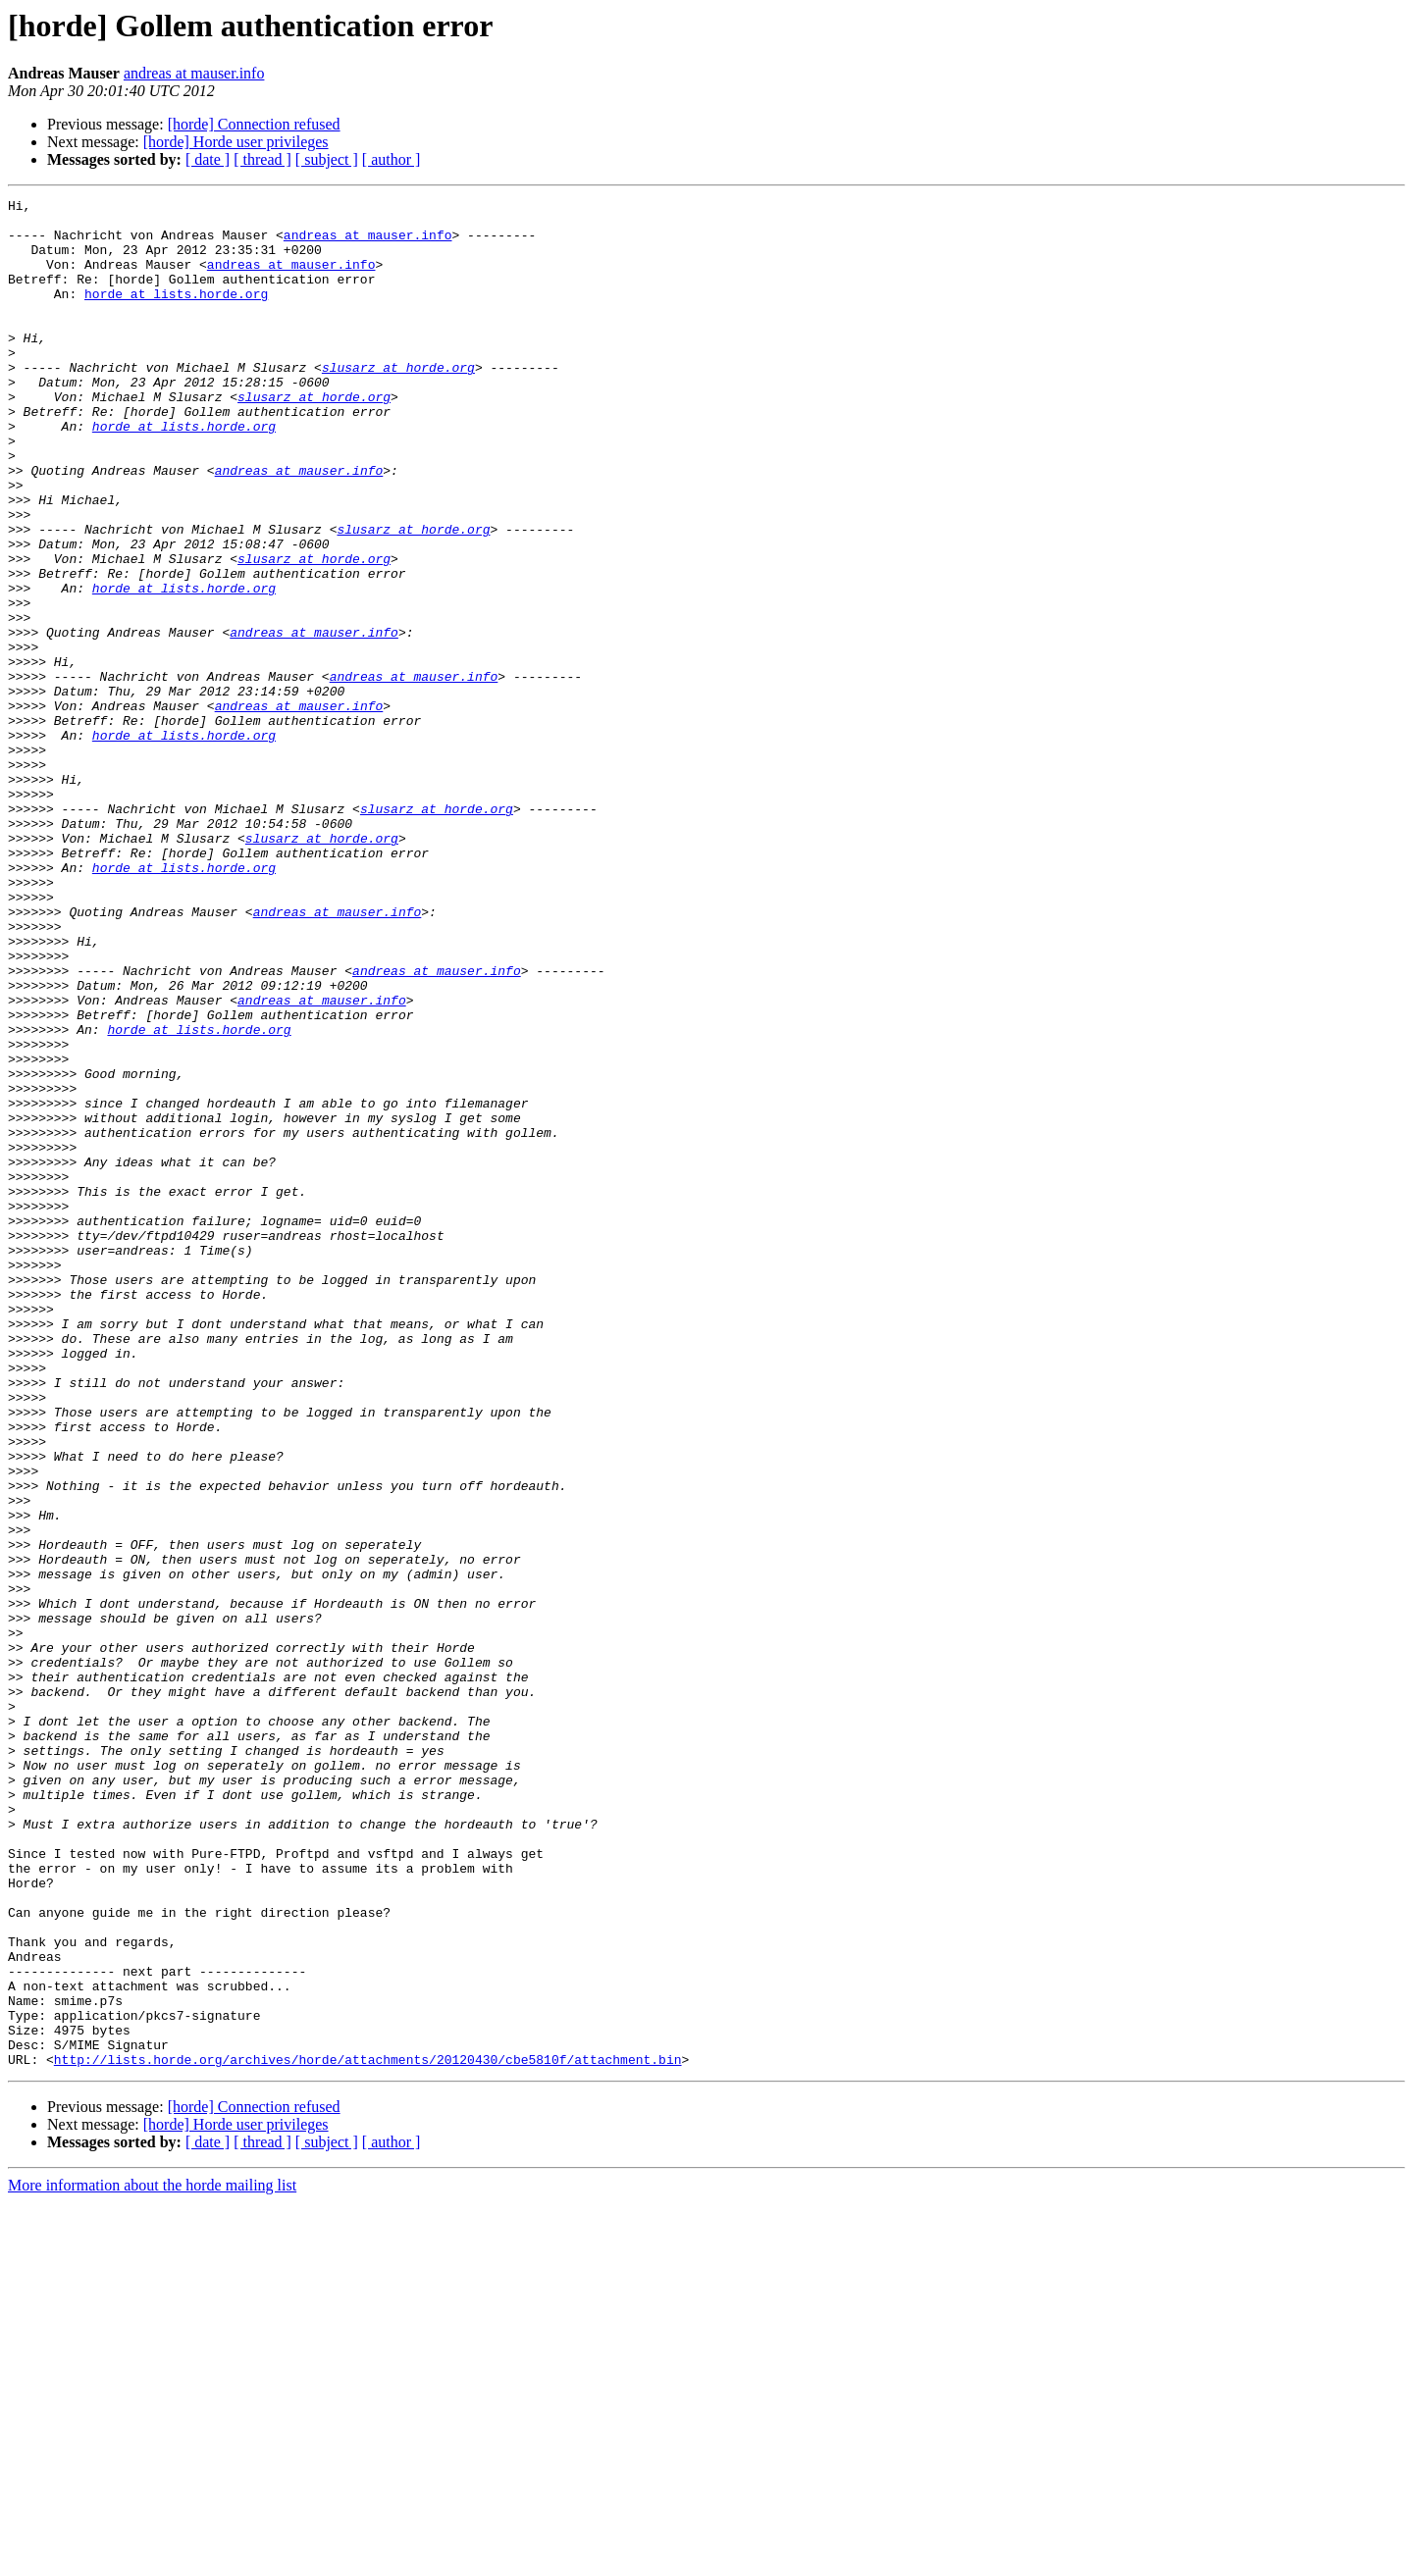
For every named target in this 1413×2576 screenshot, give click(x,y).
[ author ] (391, 159)
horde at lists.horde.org (176, 314)
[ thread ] (262, 159)
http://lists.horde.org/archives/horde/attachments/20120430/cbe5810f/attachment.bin (368, 2433)
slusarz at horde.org (398, 402)
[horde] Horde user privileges (236, 141)
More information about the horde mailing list (152, 2558)
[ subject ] (326, 159)
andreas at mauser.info (194, 73)
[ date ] (207, 159)
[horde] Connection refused (254, 124)
